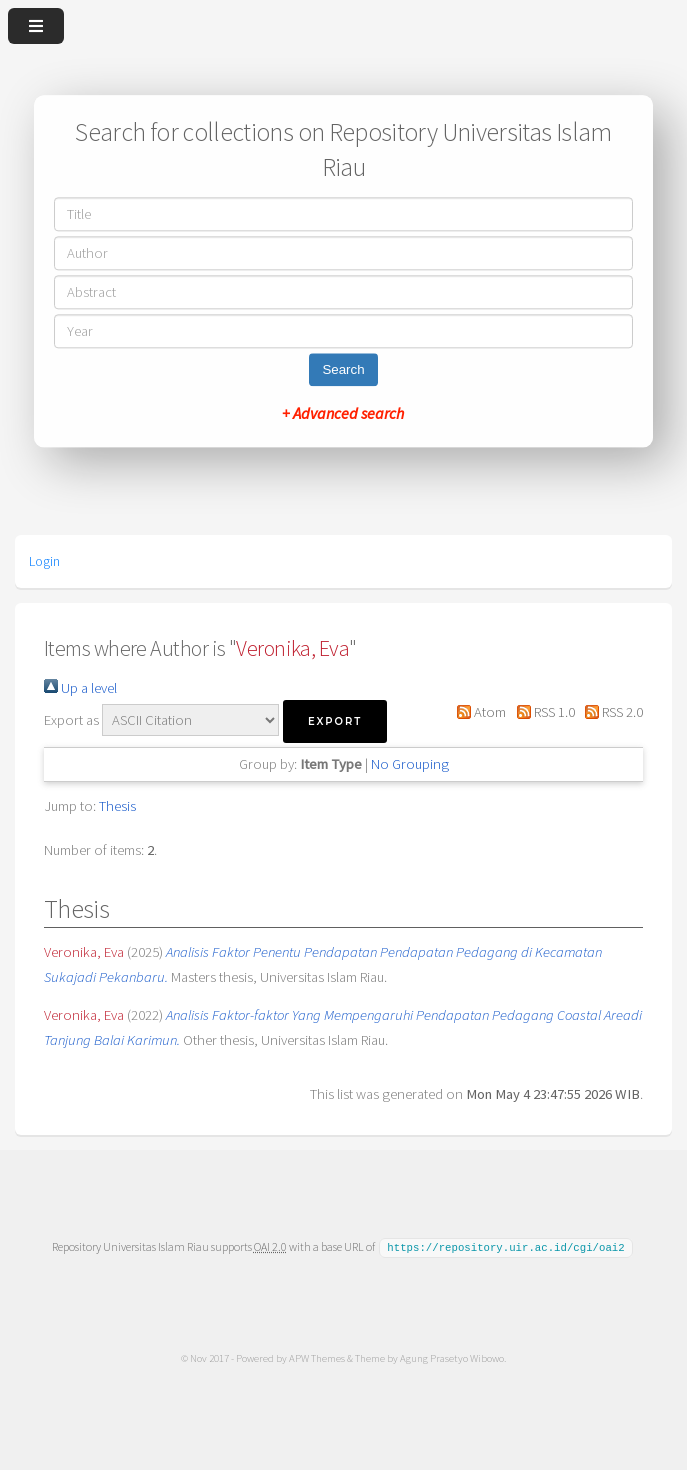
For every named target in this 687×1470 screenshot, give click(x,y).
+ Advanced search (343, 414)
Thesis (117, 806)
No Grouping (410, 764)
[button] (335, 721)
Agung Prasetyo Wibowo (452, 1357)
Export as (71, 720)
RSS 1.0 (541, 712)
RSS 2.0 (610, 712)
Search (343, 370)
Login (44, 561)
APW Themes (317, 1357)
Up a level (80, 688)
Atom (478, 712)
